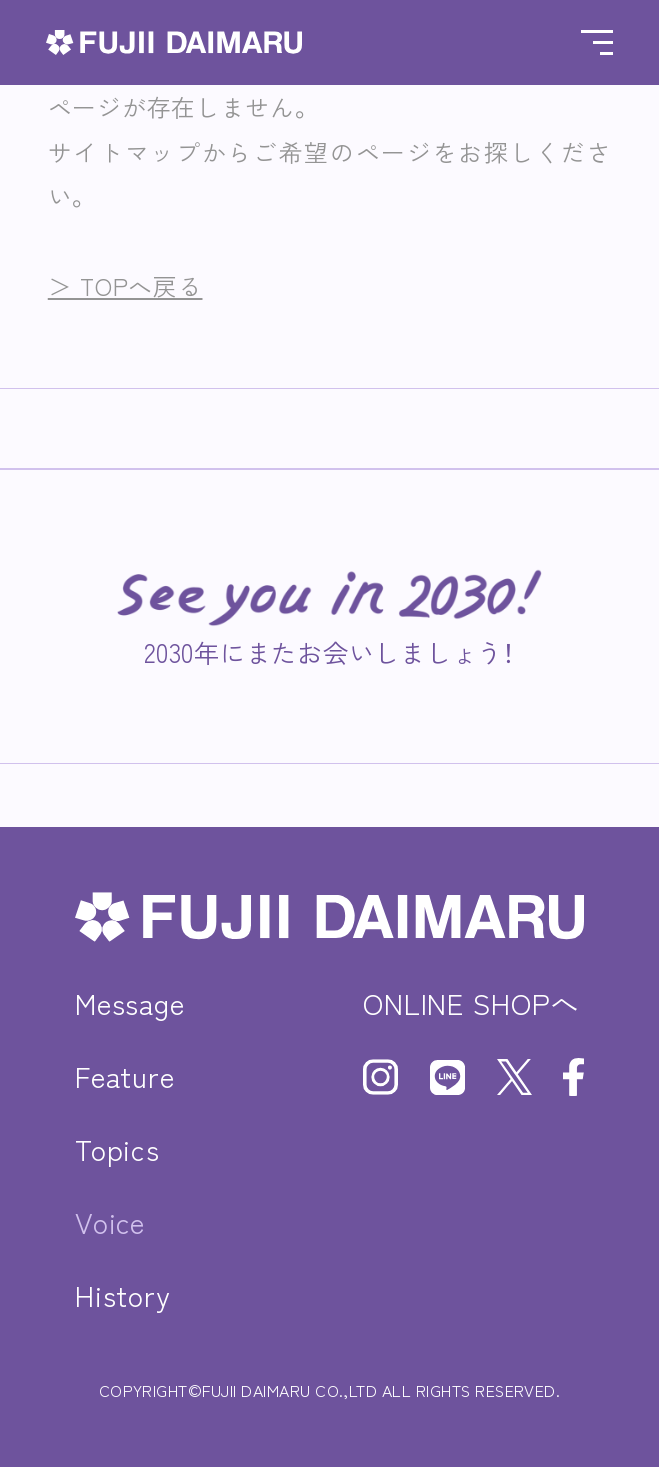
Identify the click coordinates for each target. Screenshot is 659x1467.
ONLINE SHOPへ (471, 1002)
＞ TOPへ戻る (125, 285)
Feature (125, 1075)
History (123, 1294)
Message (130, 1002)
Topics (117, 1148)
